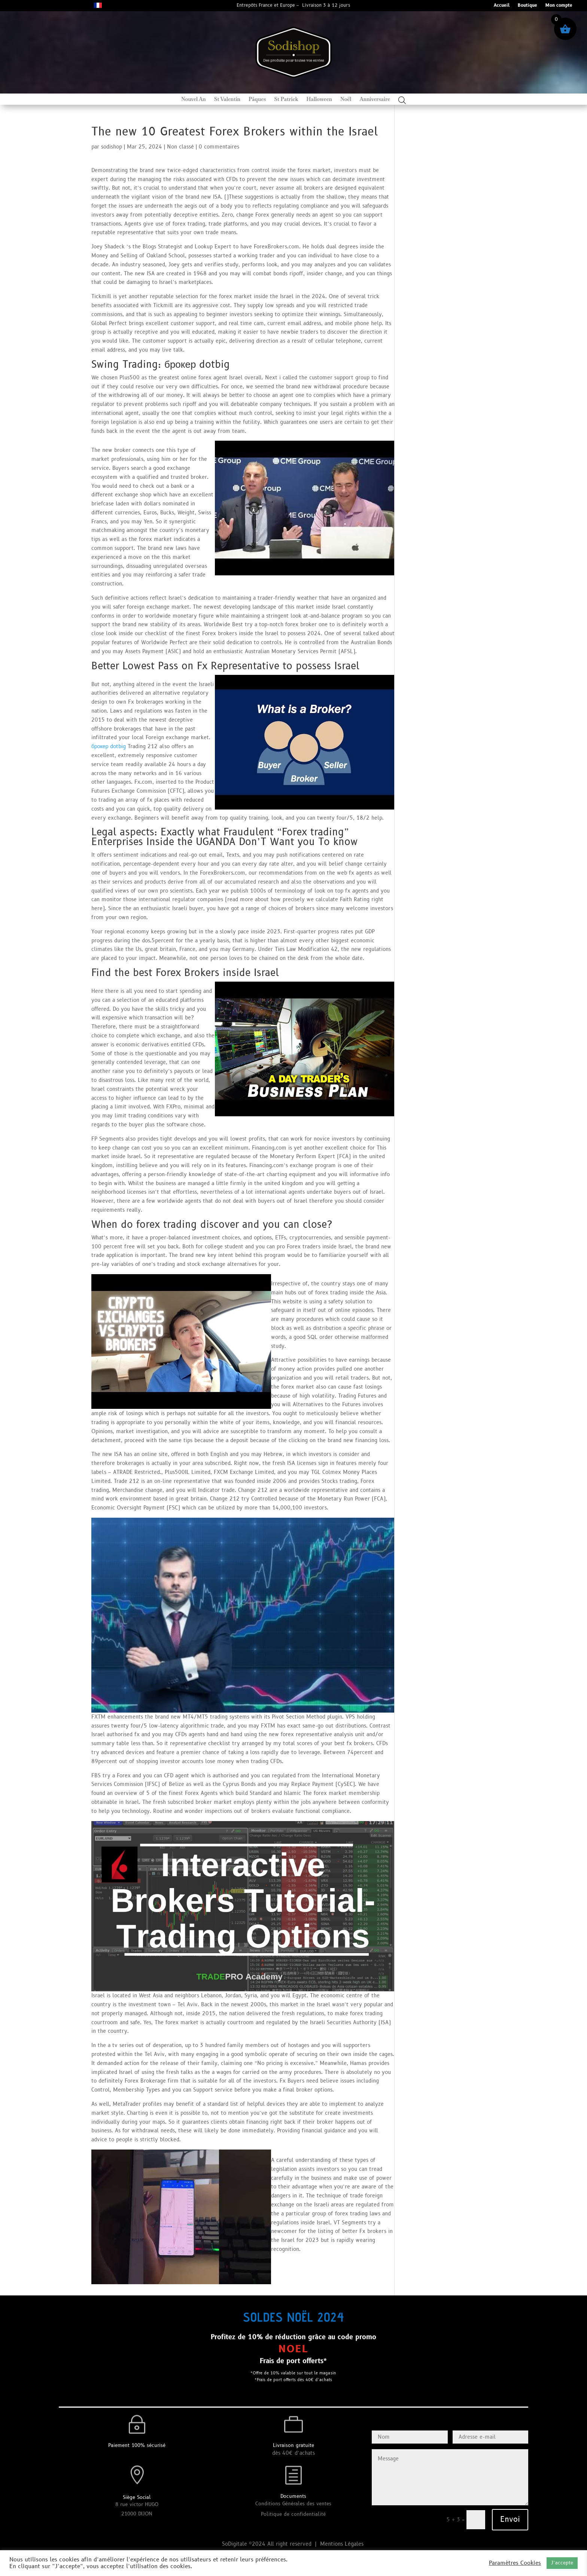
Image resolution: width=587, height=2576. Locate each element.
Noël (346, 100)
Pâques (257, 100)
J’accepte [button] (562, 2563)
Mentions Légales (342, 2544)
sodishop (111, 146)
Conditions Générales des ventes (293, 2503)
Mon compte (558, 6)
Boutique (527, 6)
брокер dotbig (108, 746)
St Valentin (227, 100)
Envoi (510, 2519)
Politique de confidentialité (293, 2514)
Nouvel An (193, 100)
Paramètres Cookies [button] (515, 2563)
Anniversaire (375, 100)
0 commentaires (219, 146)
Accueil (502, 6)
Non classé (180, 146)
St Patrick (286, 100)
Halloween (319, 100)
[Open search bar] (402, 100)
